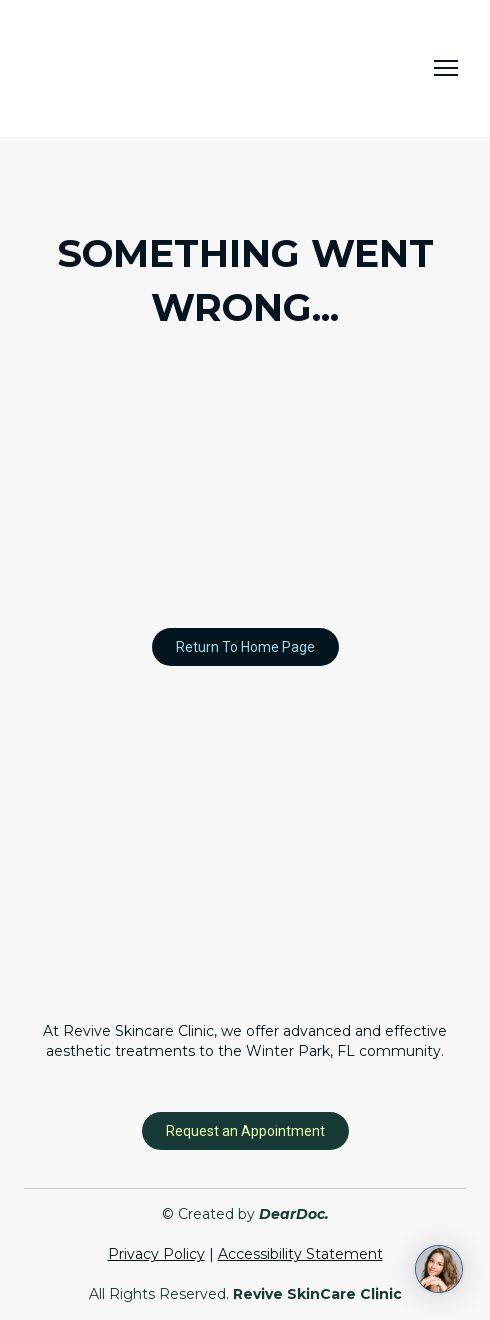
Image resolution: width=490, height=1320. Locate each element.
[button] (245, 647)
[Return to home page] (124, 68)
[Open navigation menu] (446, 68)
